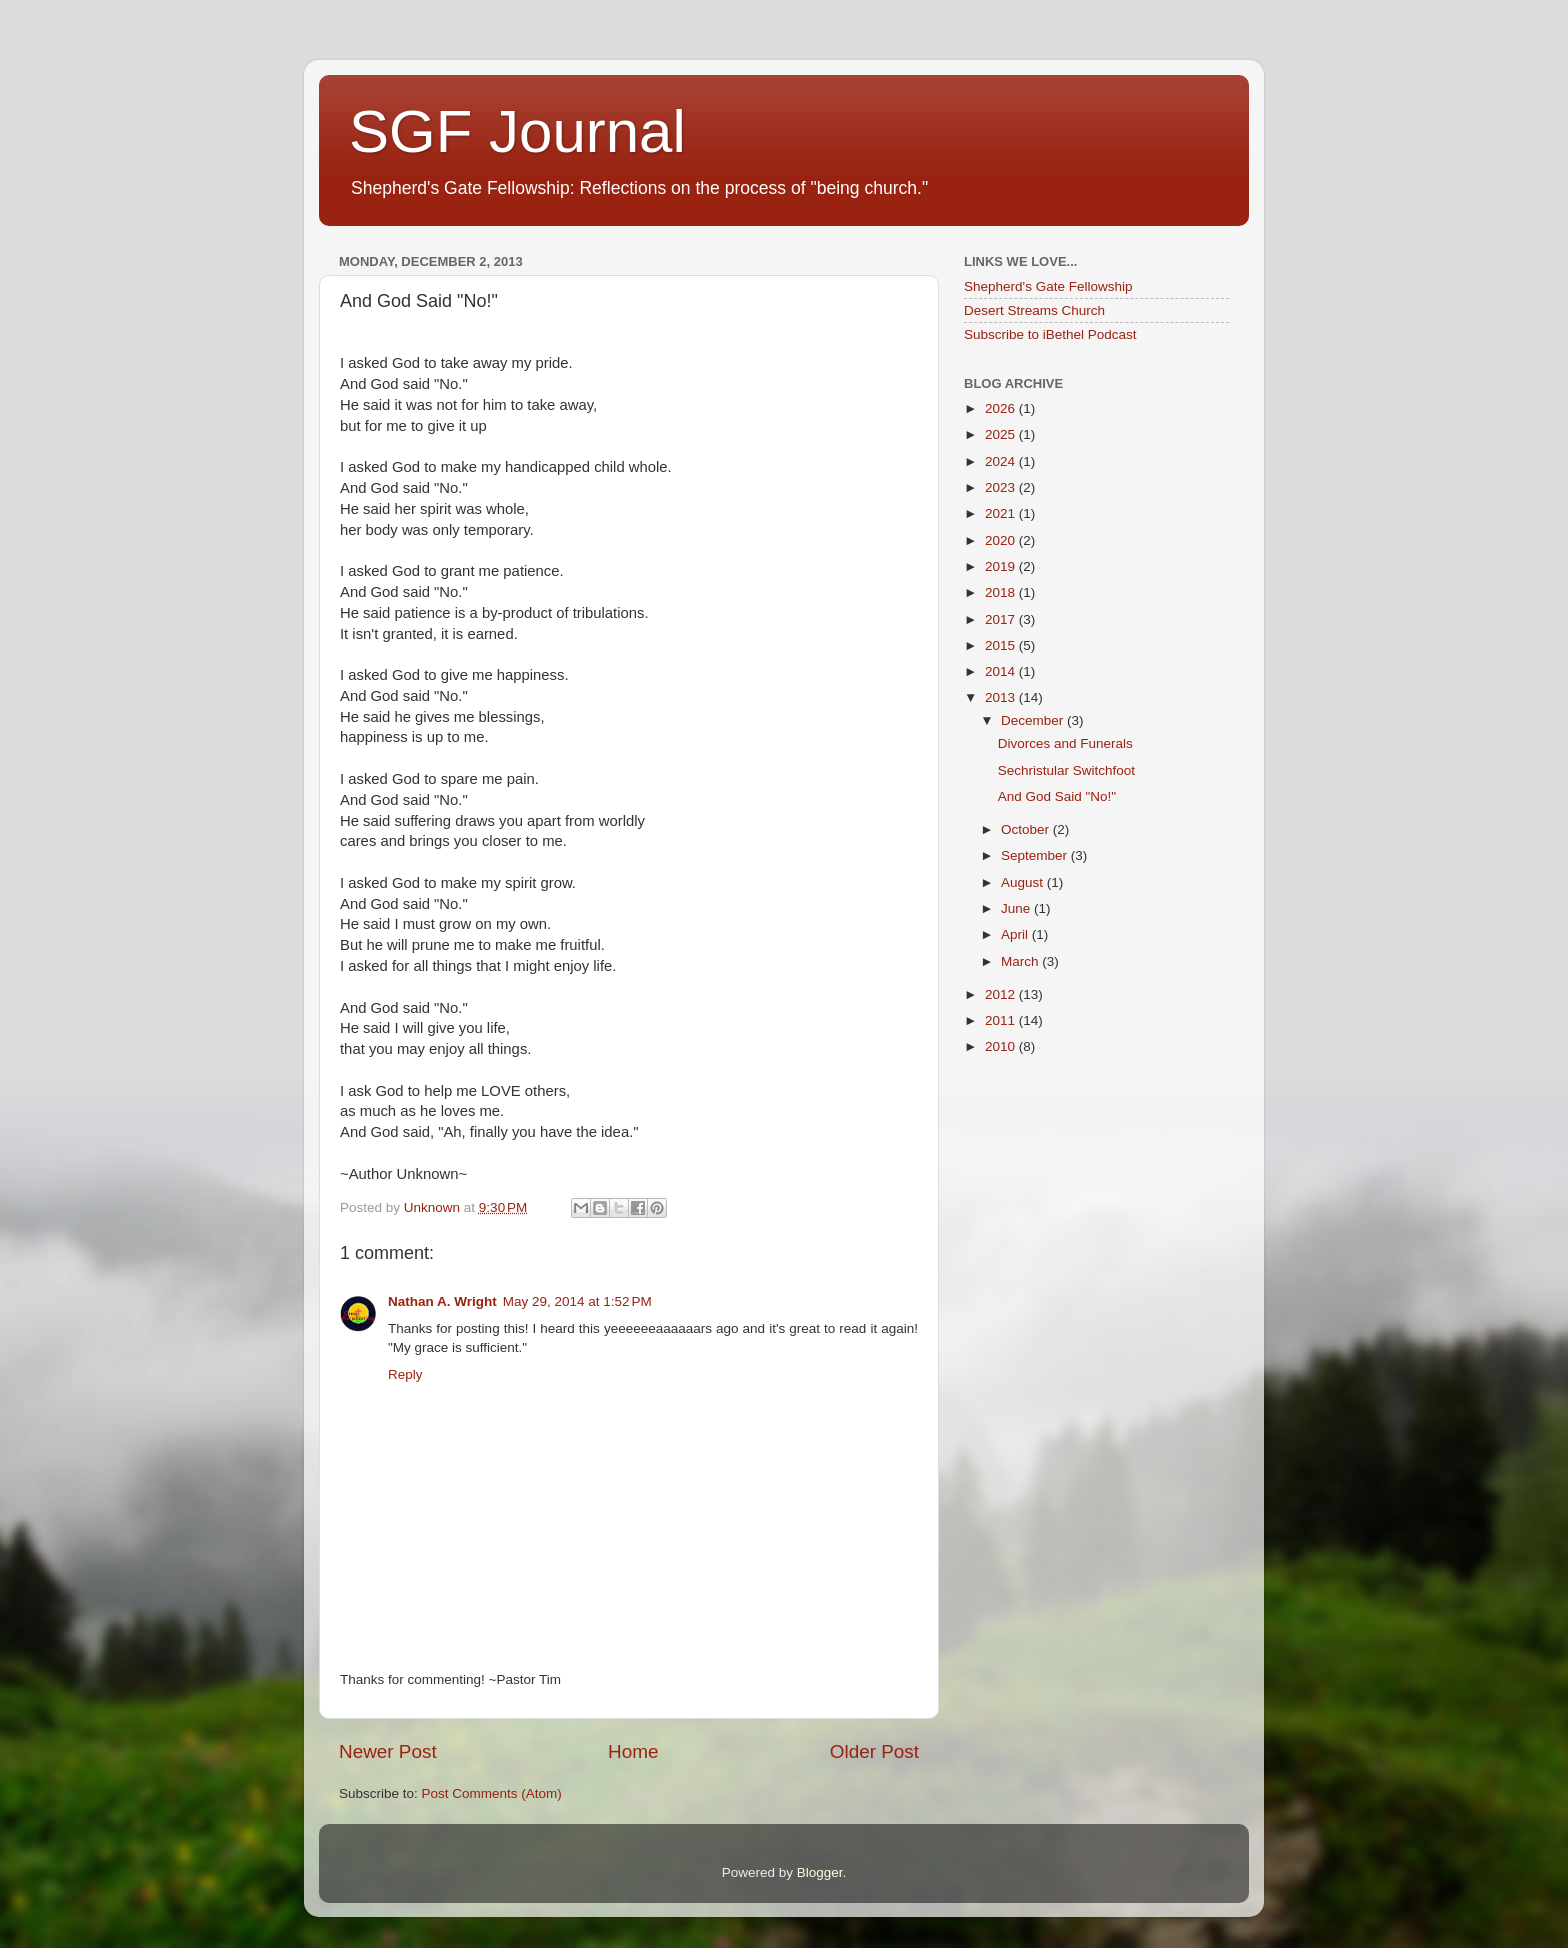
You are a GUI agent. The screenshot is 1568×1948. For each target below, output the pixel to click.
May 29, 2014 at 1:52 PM (577, 1301)
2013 (1002, 697)
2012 (1002, 994)
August (1024, 882)
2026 (1002, 408)
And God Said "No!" (1057, 796)
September (1036, 855)
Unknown (434, 1207)
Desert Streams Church (1034, 310)
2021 (1002, 513)
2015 (1002, 645)
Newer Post (388, 1751)
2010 (1002, 1046)
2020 (1002, 540)
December (1034, 720)
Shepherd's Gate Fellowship (1048, 286)
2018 (1002, 592)
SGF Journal (517, 131)
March (1021, 961)
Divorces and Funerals (1065, 743)
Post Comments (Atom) (492, 1793)
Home (633, 1751)
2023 (1002, 487)
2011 (1002, 1020)
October (1027, 829)
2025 (1002, 434)
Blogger (820, 1872)
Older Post (874, 1751)
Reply (405, 1374)
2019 (1002, 566)
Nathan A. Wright (442, 1301)
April (1016, 934)
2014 (1002, 671)
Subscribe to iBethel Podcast (1050, 334)
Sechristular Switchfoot (1066, 770)
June (1017, 908)
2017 (1002, 619)
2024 (1002, 461)
